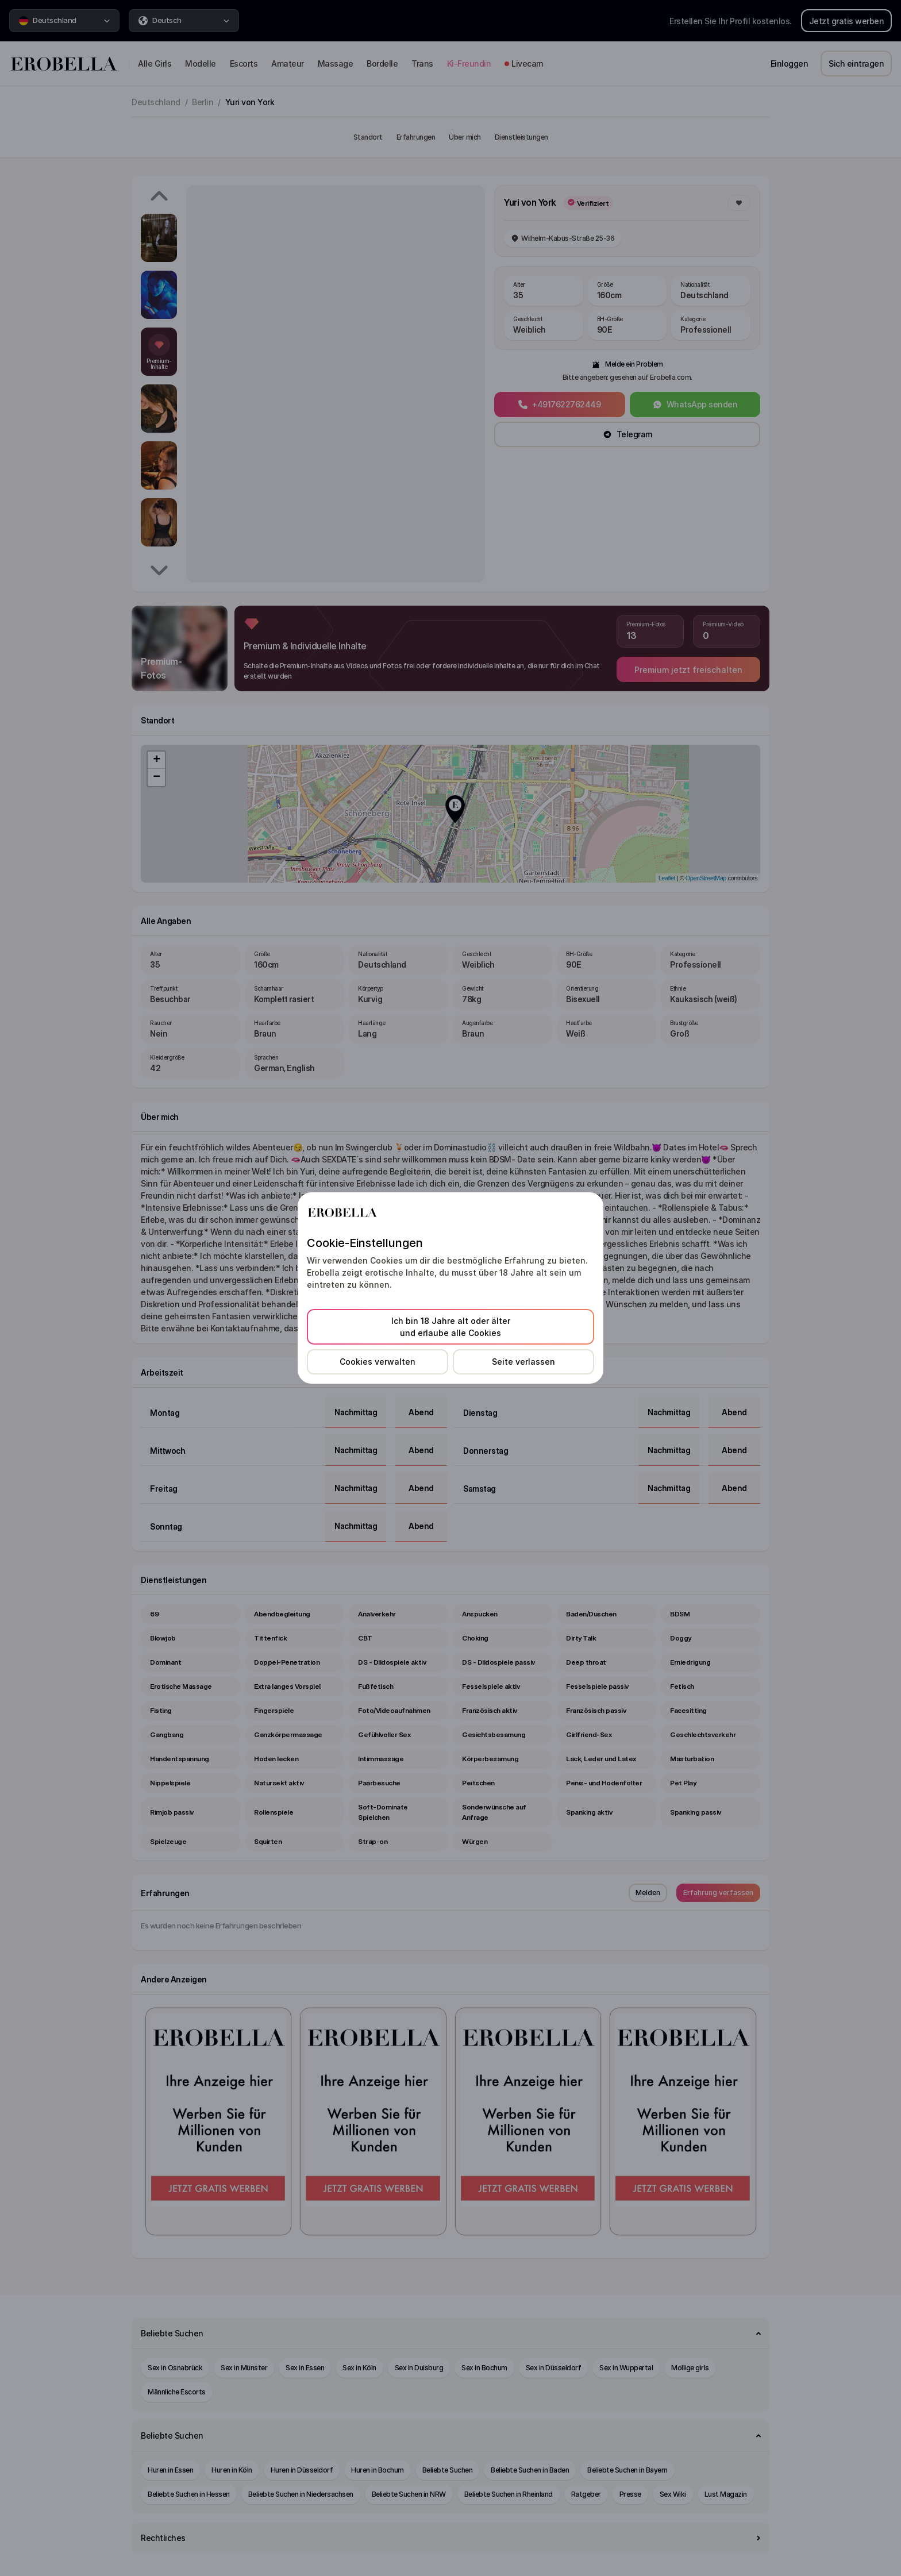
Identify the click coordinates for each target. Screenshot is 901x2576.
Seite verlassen (523, 1361)
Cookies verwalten (377, 1361)
